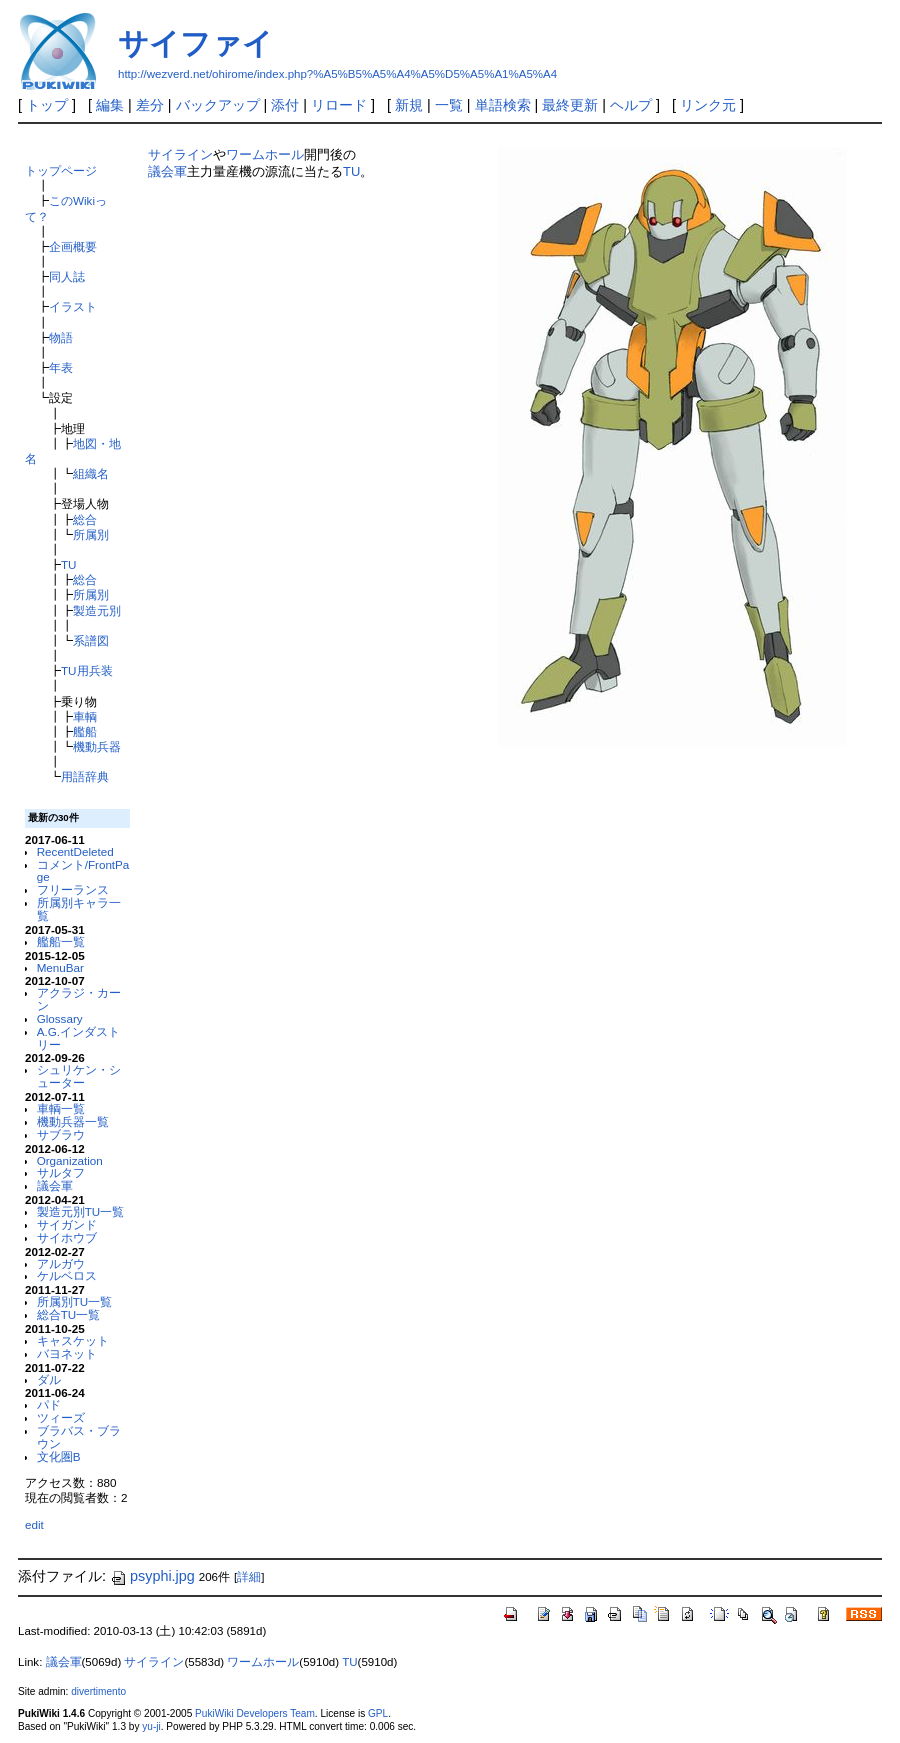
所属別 (91, 534)
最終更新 (570, 105)
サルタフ (61, 1172)
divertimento (98, 1691)
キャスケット (73, 1340)
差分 (150, 105)
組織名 (91, 473)
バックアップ (218, 105)
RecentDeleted (75, 851)
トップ (47, 105)
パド (49, 1404)
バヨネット (67, 1353)
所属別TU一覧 (75, 1301)
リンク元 (708, 105)
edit (34, 1524)
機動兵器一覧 (73, 1121)
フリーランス (73, 889)
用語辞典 (85, 776)
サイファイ (195, 43)
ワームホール (265, 154)
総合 (85, 519)
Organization (70, 1160)
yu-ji (151, 1726)
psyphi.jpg (152, 1576)
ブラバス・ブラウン (79, 1437)
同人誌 (67, 276)
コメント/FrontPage (83, 871)
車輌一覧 (61, 1108)
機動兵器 (97, 746)
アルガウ (61, 1263)
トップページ (61, 170)
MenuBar (60, 967)
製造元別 (97, 610)
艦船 (85, 731)
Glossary (60, 1018)
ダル (49, 1379)
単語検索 (503, 105)
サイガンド (67, 1224)
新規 (409, 105)
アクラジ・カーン (79, 999)
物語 (61, 337)
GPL (378, 1713)
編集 (110, 105)
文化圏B (59, 1456)
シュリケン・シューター (79, 1076)
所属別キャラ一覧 (79, 909)
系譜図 (91, 640)
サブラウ (61, 1134)
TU (69, 564)
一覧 (449, 105)
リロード (339, 105)
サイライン (180, 154)
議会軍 (55, 1185)
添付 (285, 105)
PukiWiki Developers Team (255, 1713)
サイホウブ (67, 1237)
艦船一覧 (61, 941)
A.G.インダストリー (78, 1038)
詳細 (249, 1577)
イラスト (73, 306)
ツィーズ (61, 1417)
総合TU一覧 (69, 1314)
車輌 (85, 716)
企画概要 (73, 246)
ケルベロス (67, 1275)
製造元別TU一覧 (81, 1211)
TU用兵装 (87, 670)
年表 (61, 367)
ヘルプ (631, 105)
